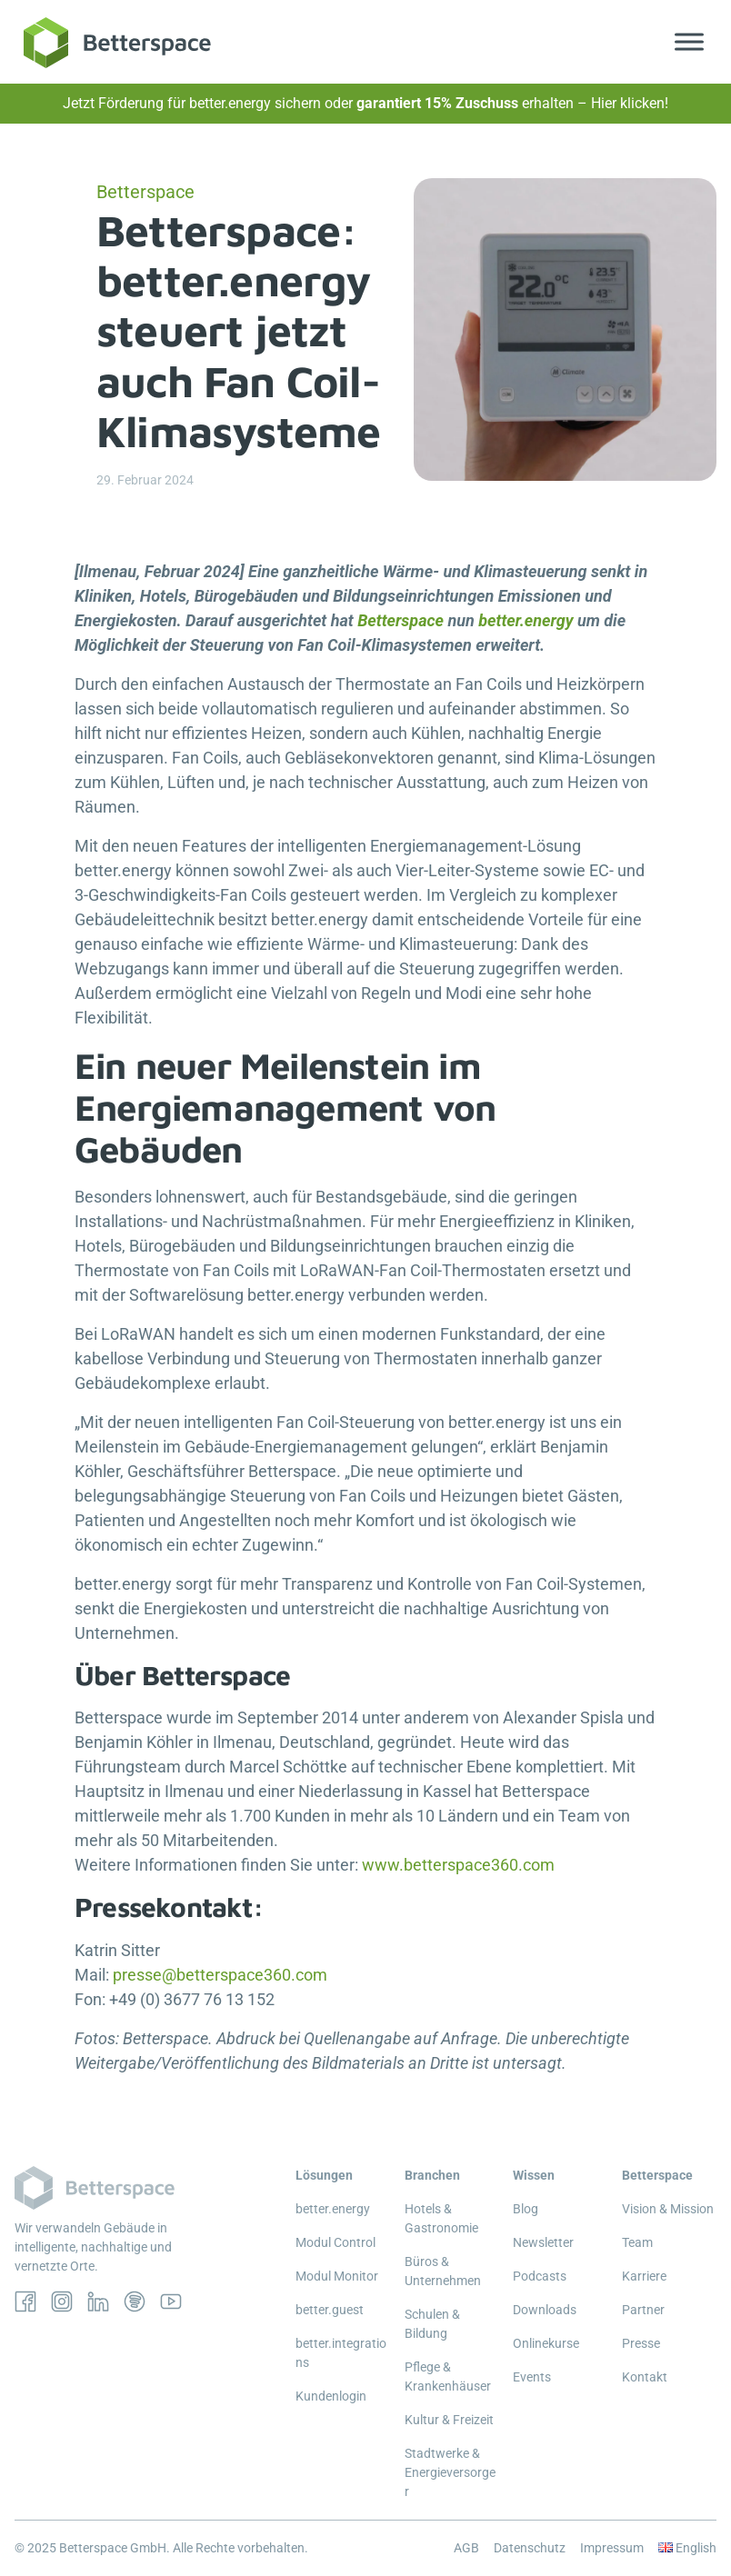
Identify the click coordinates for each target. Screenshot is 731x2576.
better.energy (525, 620)
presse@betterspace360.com (222, 1974)
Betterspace (400, 620)
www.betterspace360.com (458, 1864)
